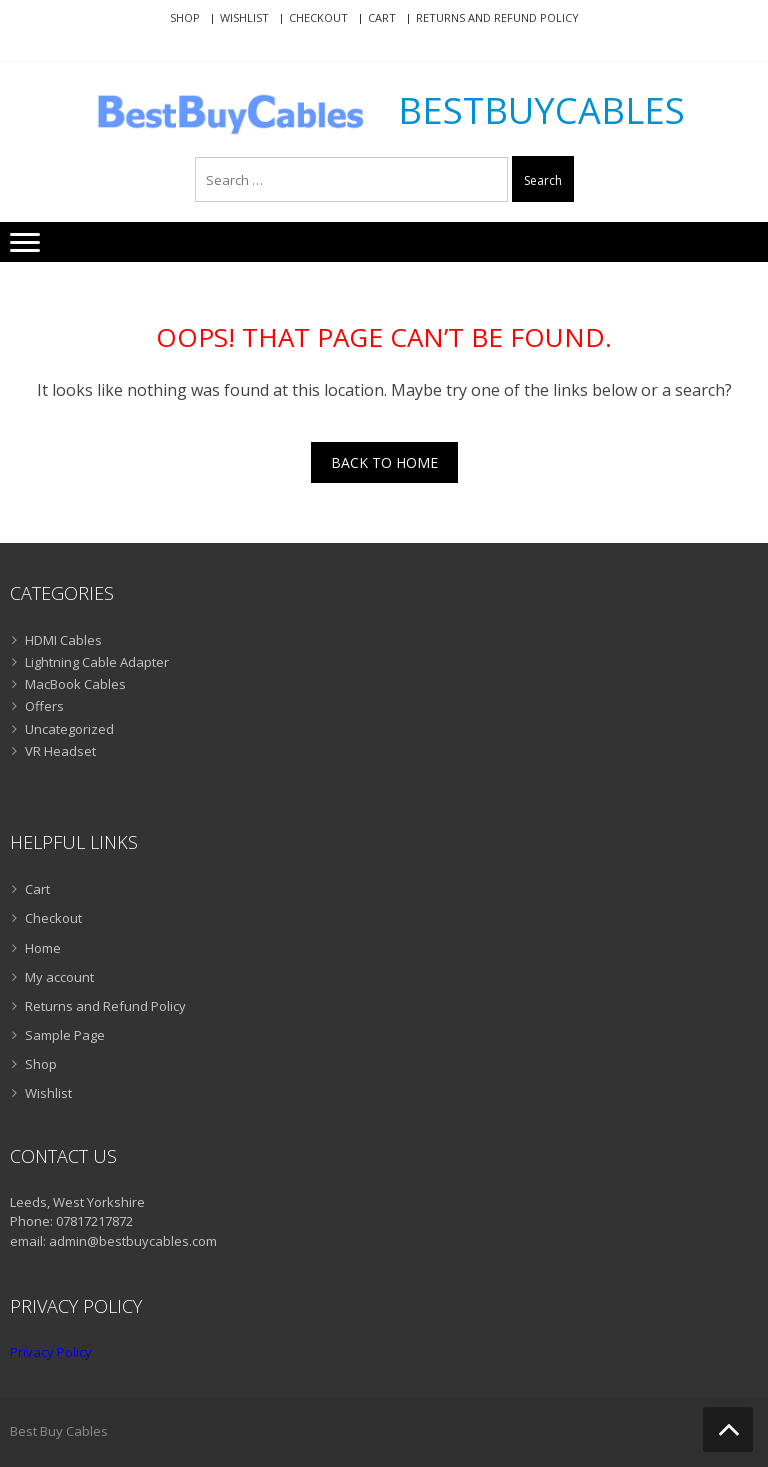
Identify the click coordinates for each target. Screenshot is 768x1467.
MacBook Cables (75, 684)
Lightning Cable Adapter (97, 662)
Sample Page (65, 1035)
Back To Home (384, 462)
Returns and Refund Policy (497, 17)
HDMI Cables (63, 640)
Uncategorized (69, 729)
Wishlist (244, 17)
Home (43, 948)
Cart (382, 17)
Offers (44, 706)
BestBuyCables (541, 111)
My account (59, 977)
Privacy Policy (51, 1352)
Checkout (318, 17)
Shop (185, 17)
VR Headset (60, 751)
